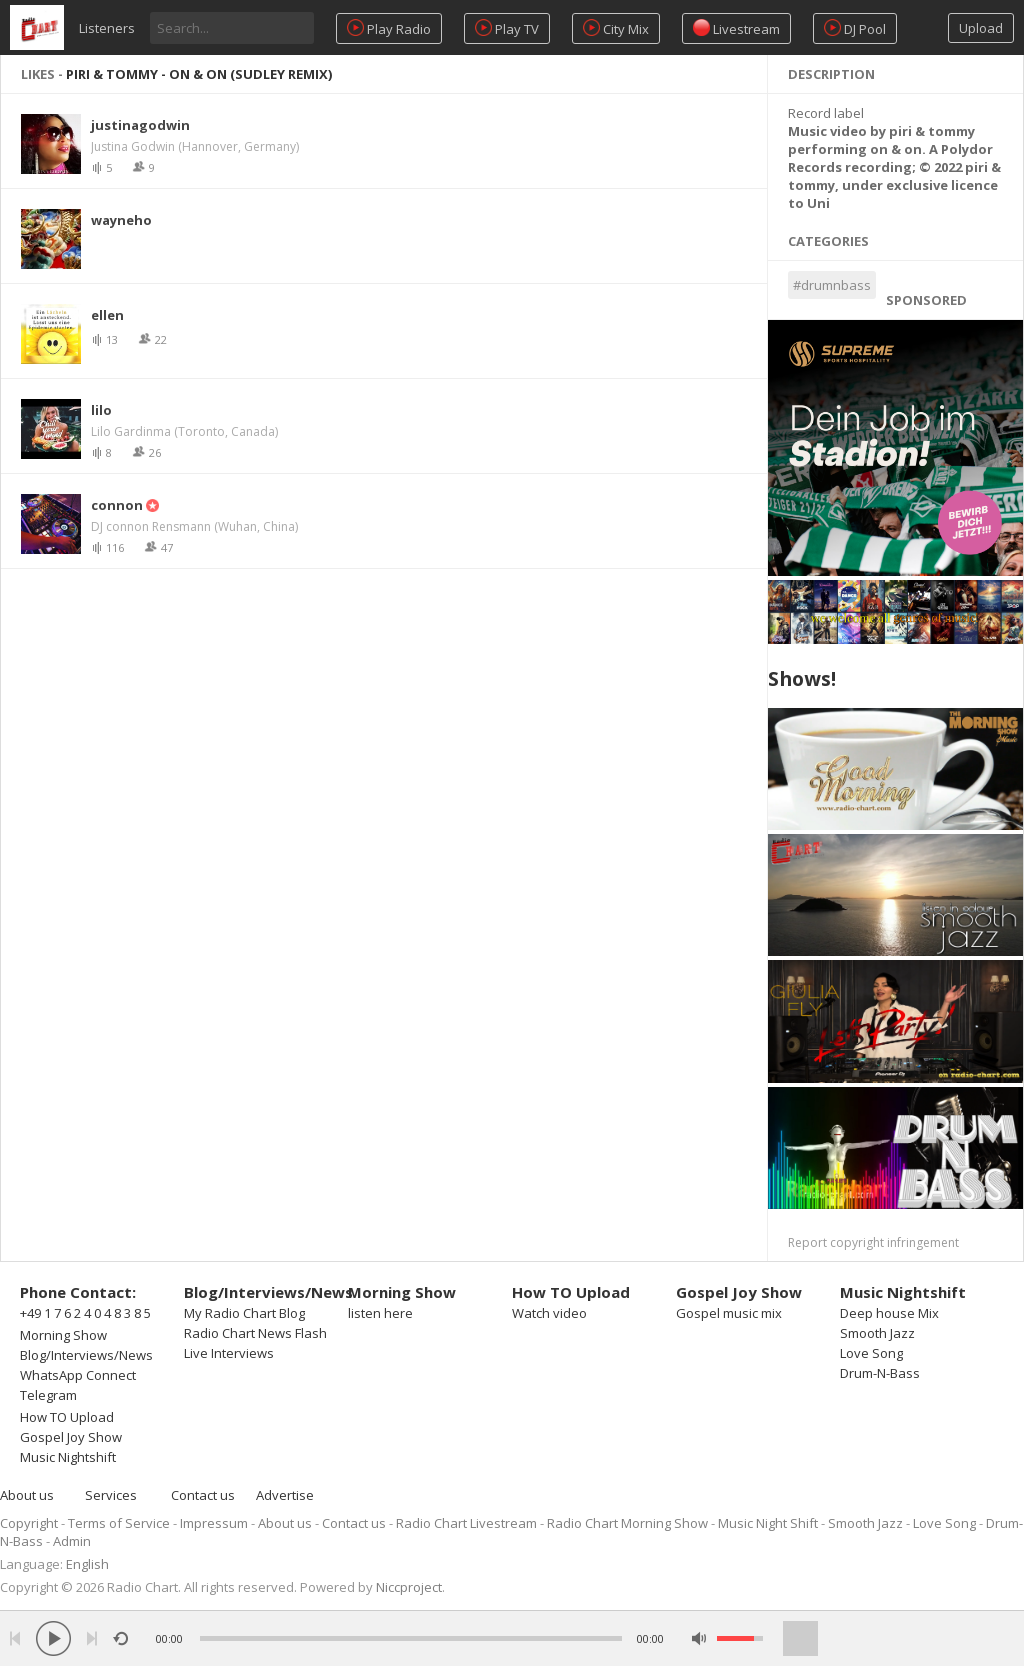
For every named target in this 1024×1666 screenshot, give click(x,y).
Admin (72, 1541)
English (87, 1564)
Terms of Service (119, 1523)
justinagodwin (140, 125)
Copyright (29, 1523)
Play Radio (389, 28)
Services (111, 1495)
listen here (380, 1313)
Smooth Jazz (877, 1333)
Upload (981, 28)
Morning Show (63, 1335)
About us (27, 1495)
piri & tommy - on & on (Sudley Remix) (199, 74)
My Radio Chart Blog (244, 1313)
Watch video (549, 1313)
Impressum (214, 1523)
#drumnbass (832, 285)
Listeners (107, 28)
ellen (107, 315)
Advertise (285, 1495)
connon (117, 505)
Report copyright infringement (873, 1242)
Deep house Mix (889, 1313)
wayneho (121, 220)
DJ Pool (855, 28)
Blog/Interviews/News (86, 1355)
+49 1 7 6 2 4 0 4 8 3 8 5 (85, 1313)
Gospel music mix (729, 1313)
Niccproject (409, 1587)
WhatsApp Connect (78, 1375)
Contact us (203, 1495)
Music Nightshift (68, 1457)
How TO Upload (67, 1417)
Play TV (507, 28)
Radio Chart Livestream (466, 1523)
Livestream (736, 28)
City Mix (616, 28)
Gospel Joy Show (71, 1437)
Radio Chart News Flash (255, 1333)
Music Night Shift (768, 1523)
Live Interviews (229, 1353)
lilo (101, 410)
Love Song (871, 1353)
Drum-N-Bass (880, 1373)
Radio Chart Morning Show (627, 1523)
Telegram (48, 1395)
